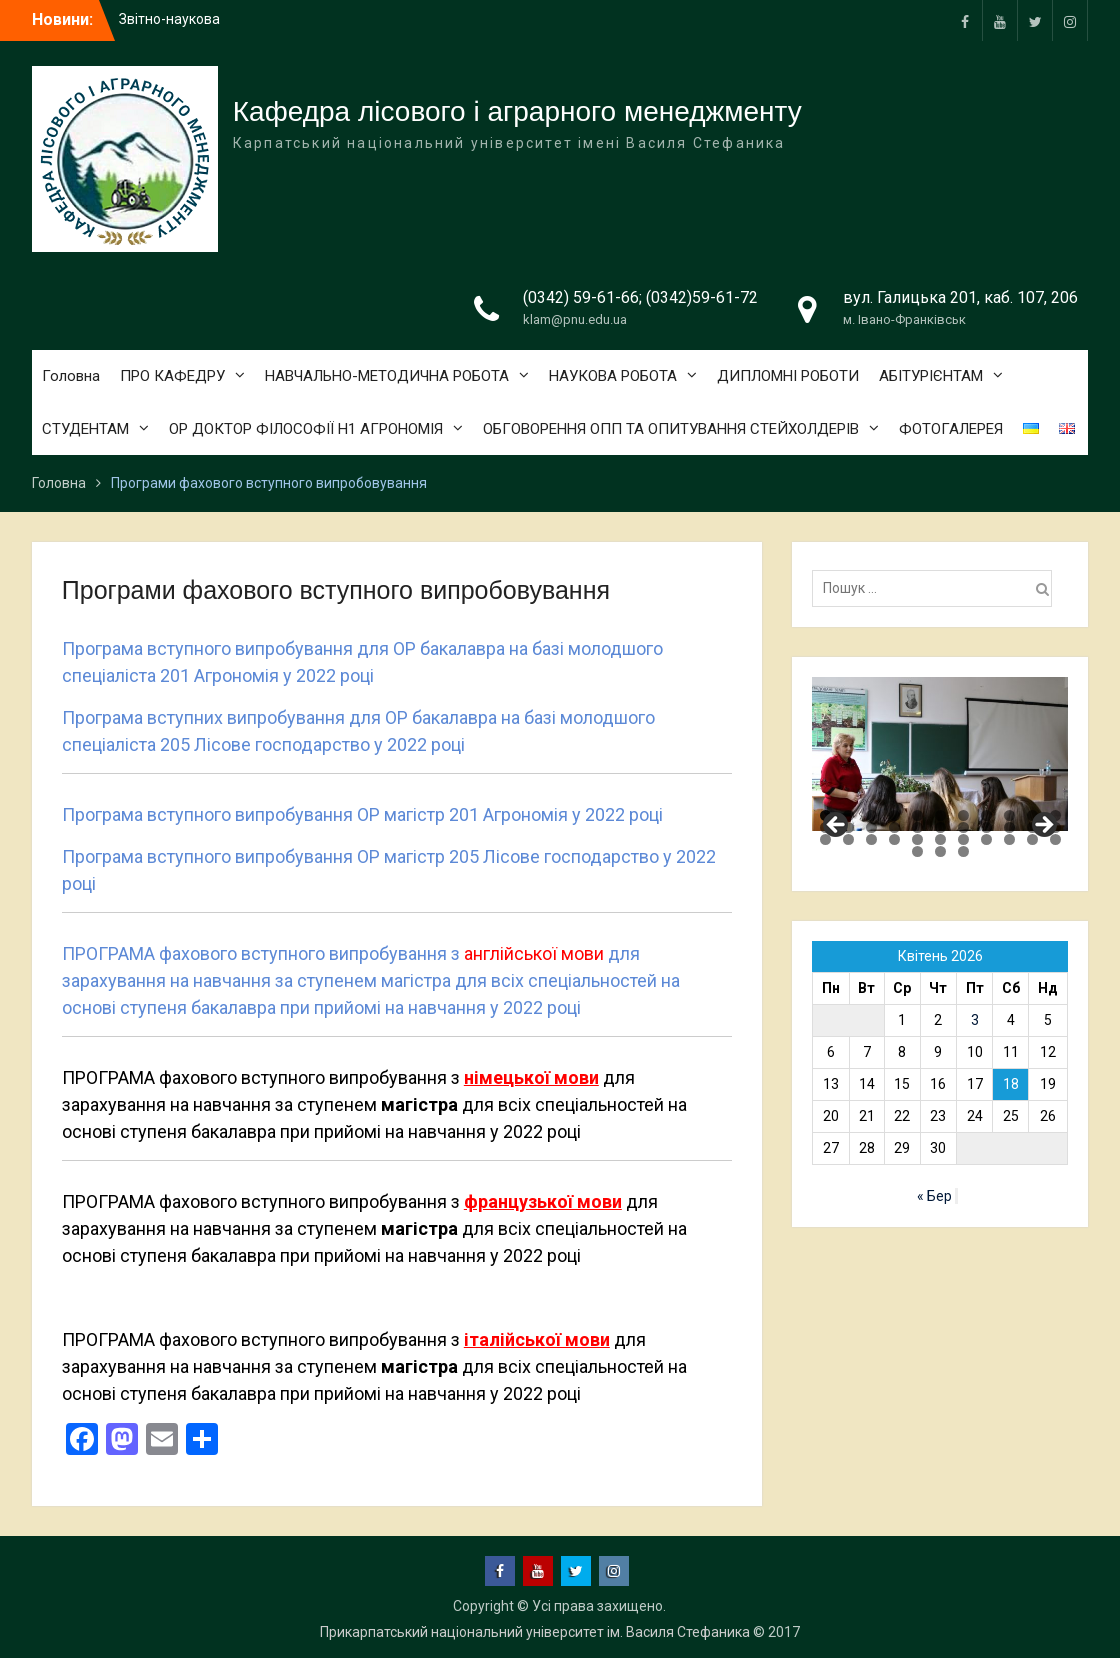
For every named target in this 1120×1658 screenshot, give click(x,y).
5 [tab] (917, 815)
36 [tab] (963, 851)
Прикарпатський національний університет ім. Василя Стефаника (535, 1632)
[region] (940, 754)
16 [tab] (917, 827)
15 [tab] (894, 827)
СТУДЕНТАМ (85, 429)
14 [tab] (871, 827)
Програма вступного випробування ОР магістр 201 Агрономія (315, 814)
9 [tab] (1009, 815)
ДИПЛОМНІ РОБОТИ (788, 376)
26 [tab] (894, 839)
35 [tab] (940, 851)
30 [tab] (986, 839)
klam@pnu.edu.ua (575, 319)
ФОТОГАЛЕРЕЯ (951, 429)
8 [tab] (986, 815)
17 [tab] (940, 827)
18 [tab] (963, 827)
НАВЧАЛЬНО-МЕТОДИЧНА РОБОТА (387, 376)
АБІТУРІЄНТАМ (931, 376)
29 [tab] (963, 839)
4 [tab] (894, 815)
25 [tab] (871, 839)
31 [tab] (1009, 839)
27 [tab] (917, 839)
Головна (71, 376)
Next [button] (1043, 826)
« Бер (934, 1196)
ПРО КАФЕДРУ (172, 376)
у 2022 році (326, 675)
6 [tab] (940, 815)
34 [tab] (917, 851)
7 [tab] (963, 815)
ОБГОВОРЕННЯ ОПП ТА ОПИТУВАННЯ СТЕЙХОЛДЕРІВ (671, 429)
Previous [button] (837, 826)
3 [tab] (871, 815)
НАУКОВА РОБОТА (613, 376)
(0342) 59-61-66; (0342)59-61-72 (640, 297)
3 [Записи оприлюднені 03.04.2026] (975, 1020)
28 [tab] (940, 839)
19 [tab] (986, 827)
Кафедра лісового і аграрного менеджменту (517, 111)
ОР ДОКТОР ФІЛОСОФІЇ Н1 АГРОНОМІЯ (306, 429)
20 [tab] (1009, 827)
